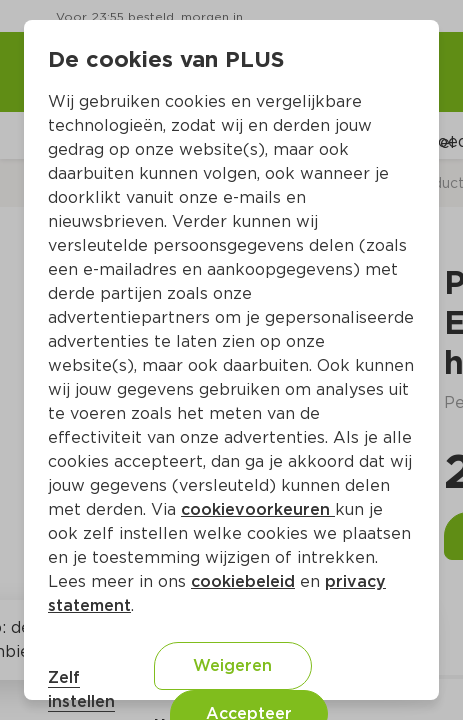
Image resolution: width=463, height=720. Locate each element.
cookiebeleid (243, 581)
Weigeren (232, 665)
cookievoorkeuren (258, 509)
